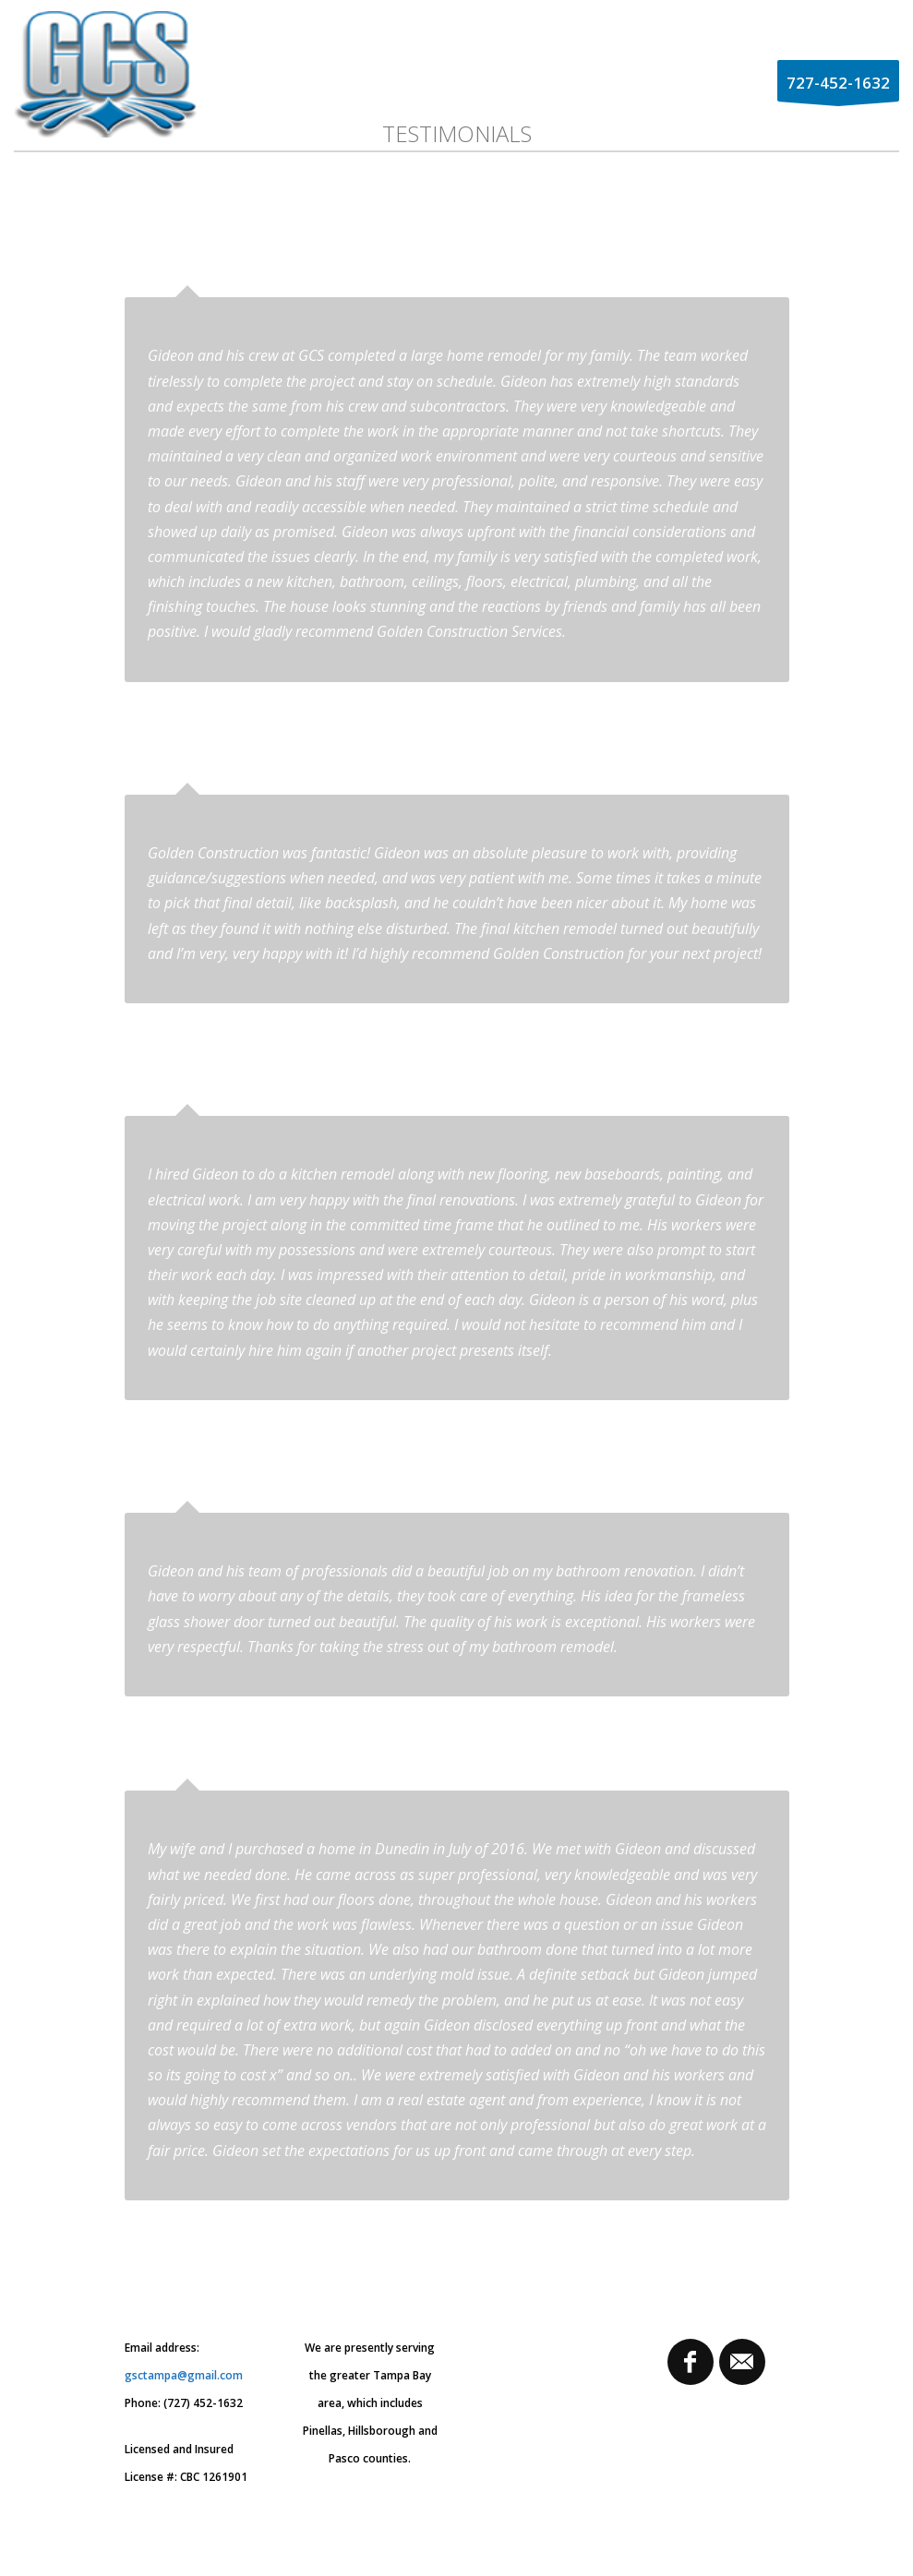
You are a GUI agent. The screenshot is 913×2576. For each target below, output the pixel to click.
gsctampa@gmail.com (184, 2375)
